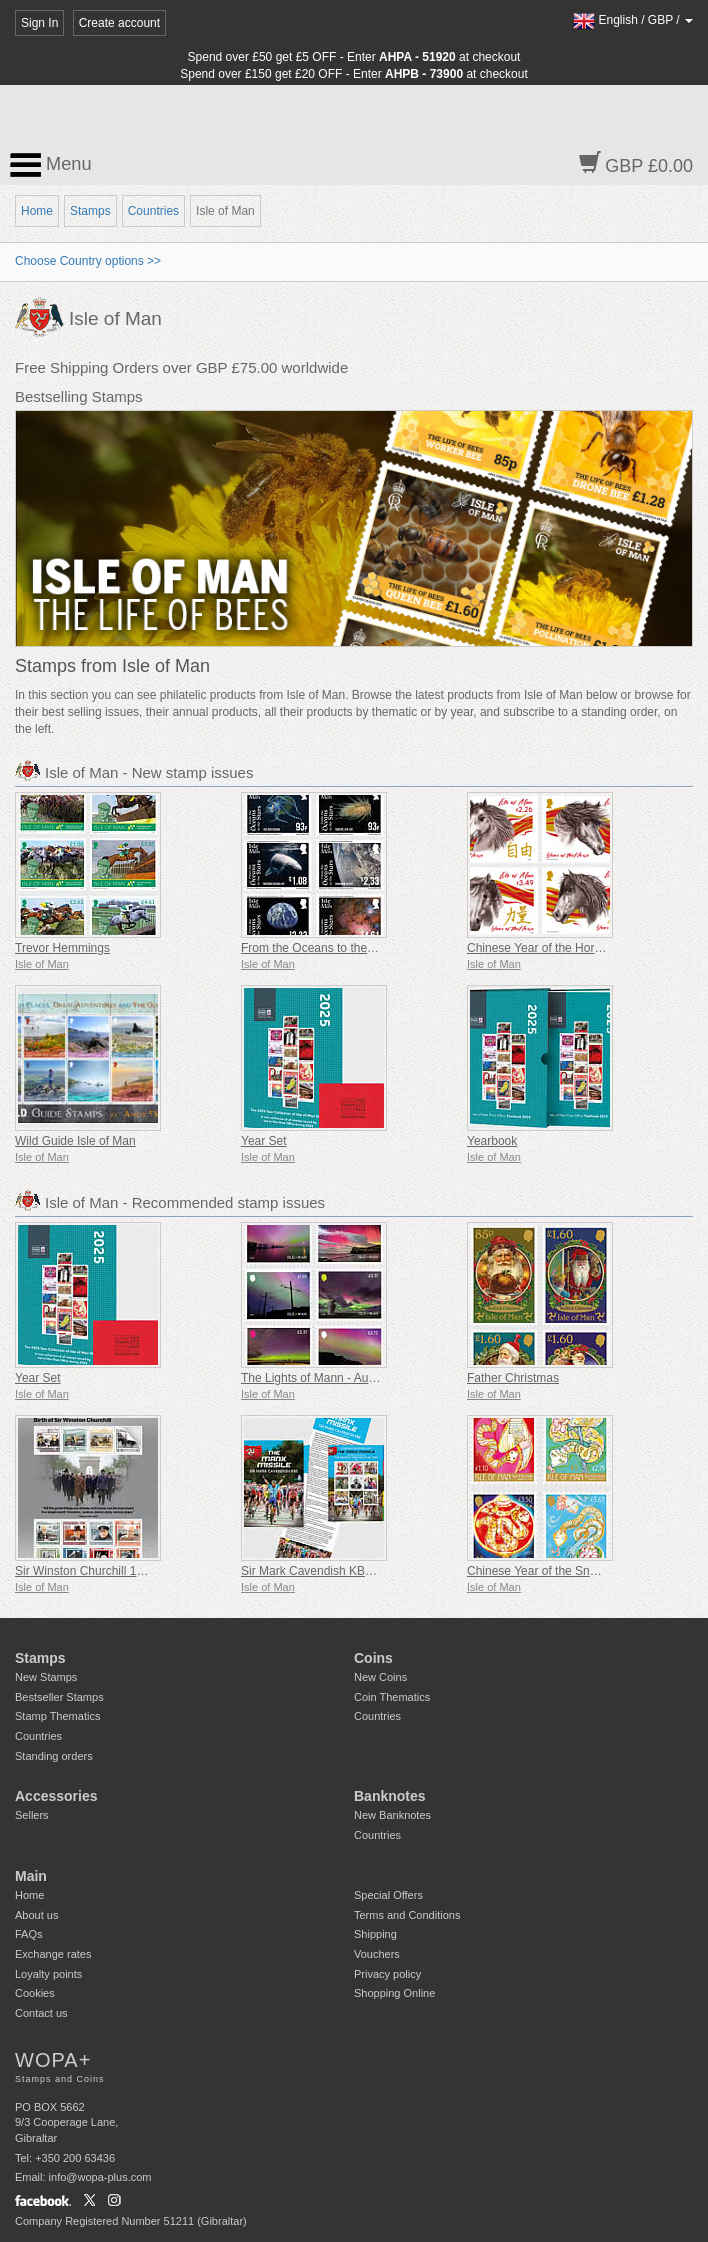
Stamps (90, 211)
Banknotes (390, 1796)
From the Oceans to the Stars (319, 948)
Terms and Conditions (407, 1915)
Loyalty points (48, 1974)
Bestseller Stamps (59, 1697)
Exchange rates (53, 1954)
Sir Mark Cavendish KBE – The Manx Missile (360, 1571)
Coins (373, 1658)
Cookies (35, 1993)
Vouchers (377, 1954)
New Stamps (46, 1677)
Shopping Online (394, 1993)
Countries (153, 211)
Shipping (375, 1934)
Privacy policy (387, 1974)
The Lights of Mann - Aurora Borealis (338, 1378)
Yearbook (492, 1141)
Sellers (32, 1815)
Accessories (56, 1796)
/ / (633, 20)
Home (37, 211)
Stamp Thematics (57, 1716)
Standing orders (54, 1756)
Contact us (41, 2013)
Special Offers (388, 1895)
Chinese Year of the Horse (537, 948)
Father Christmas (513, 1378)
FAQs (29, 1934)
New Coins (380, 1677)
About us (36, 1915)
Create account (119, 23)
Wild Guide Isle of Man (75, 1141)
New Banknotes (392, 1815)
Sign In (39, 23)
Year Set (264, 1141)
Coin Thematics (392, 1697)
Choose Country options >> (88, 261)
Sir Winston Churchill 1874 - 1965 (104, 1571)
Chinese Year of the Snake (538, 1571)
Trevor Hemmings (62, 948)
